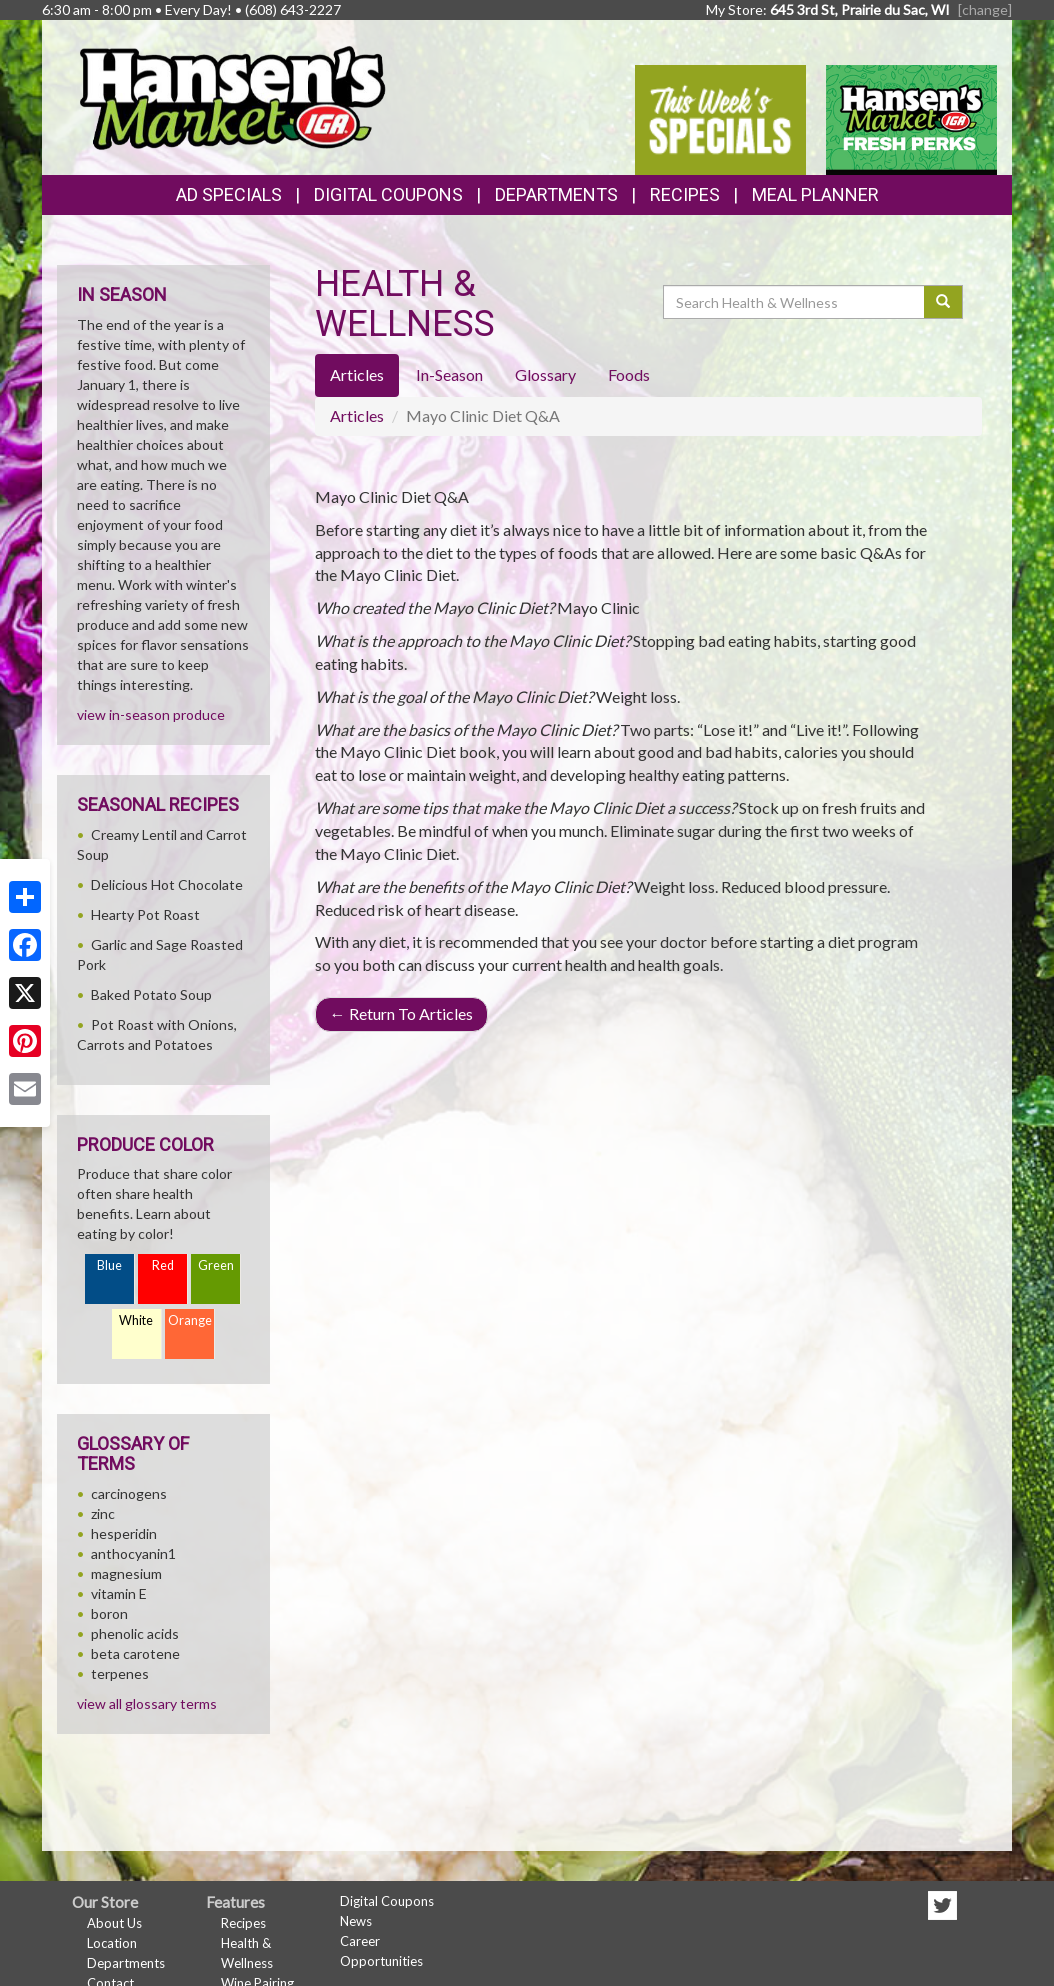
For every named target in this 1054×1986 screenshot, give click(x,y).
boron (109, 1613)
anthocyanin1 (133, 1553)
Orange (190, 1320)
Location (112, 1943)
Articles (357, 415)
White (136, 1320)
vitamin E (119, 1593)
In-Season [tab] (449, 374)
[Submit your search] (943, 302)
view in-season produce (151, 714)
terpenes (120, 1673)
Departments (126, 1963)
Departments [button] (556, 194)
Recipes (685, 194)
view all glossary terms (147, 1703)
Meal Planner (815, 194)
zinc (103, 1513)
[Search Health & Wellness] (795, 302)
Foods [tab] (629, 374)
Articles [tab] (357, 374)
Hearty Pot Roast (145, 914)
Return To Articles (401, 1013)
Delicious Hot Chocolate (167, 884)
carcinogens (129, 1493)
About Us (114, 1923)
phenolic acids (135, 1633)
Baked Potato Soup (151, 994)
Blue (109, 1265)
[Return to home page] (231, 95)
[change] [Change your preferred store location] (985, 9)
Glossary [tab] (545, 374)
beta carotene (135, 1653)
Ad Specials (229, 194)
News (356, 1921)
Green (216, 1265)
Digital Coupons (388, 194)
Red (163, 1265)
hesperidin (124, 1533)
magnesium (126, 1573)
